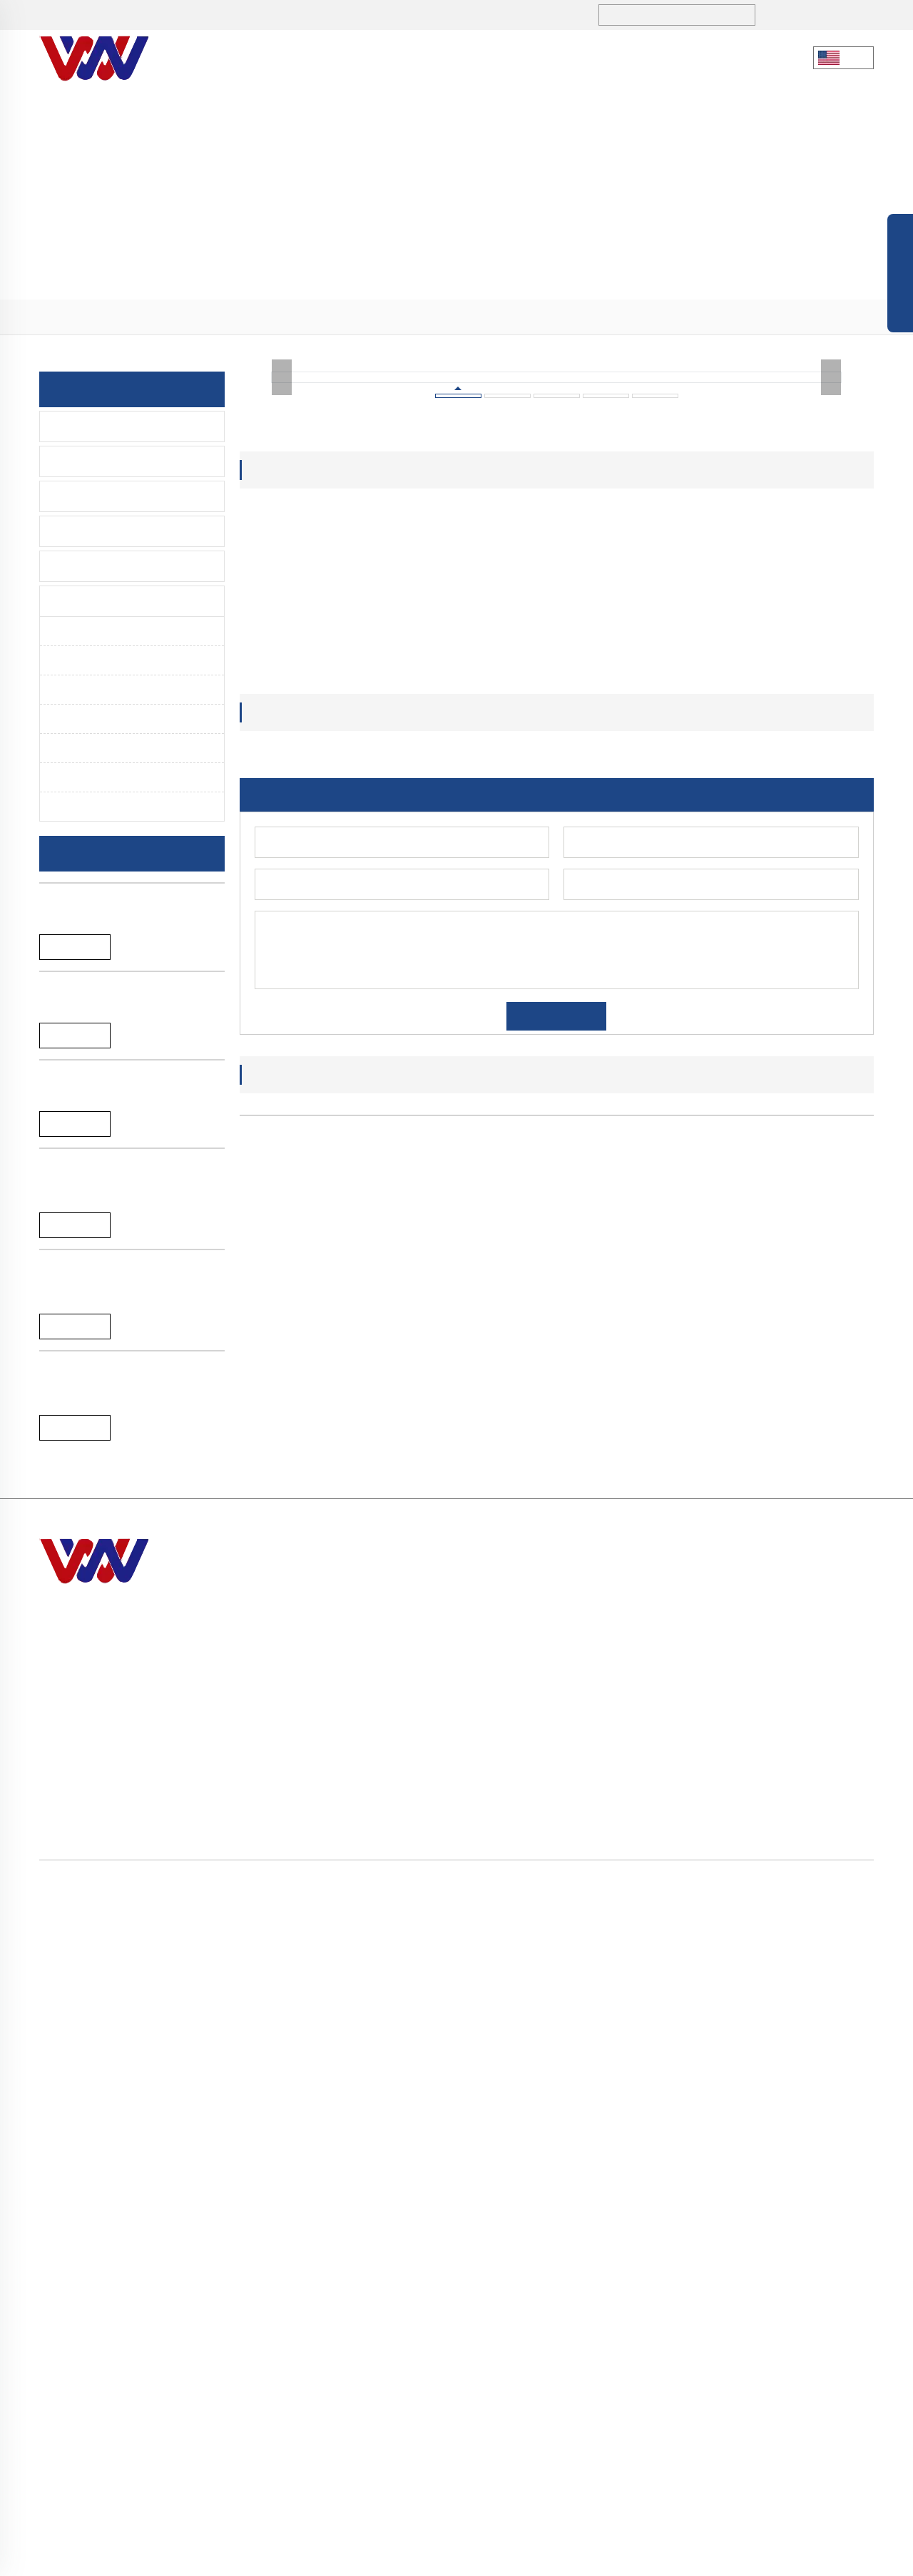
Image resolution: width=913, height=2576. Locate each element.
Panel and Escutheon (115, 777)
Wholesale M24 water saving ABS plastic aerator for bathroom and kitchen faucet (798, 1955)
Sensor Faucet (92, 496)
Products (399, 58)
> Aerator (237, 317)
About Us (309, 57)
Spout (79, 718)
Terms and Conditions (756, 2557)
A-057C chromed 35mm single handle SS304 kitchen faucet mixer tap (127, 1860)
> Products (115, 317)
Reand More (75, 1062)
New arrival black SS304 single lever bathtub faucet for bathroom (130, 1022)
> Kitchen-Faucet (814, 2292)
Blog (567, 2557)
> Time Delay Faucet (823, 2369)
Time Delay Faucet (103, 531)
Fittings (83, 748)
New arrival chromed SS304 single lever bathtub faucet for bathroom (125, 1226)
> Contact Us (628, 2421)
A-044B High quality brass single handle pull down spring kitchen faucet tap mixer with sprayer (121, 2078)
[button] (528, 1997)
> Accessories (806, 2395)
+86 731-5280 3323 (131, 16)
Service (556, 58)
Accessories (87, 566)
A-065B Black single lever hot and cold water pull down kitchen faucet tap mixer (128, 1642)
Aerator (83, 631)
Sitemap (605, 2557)
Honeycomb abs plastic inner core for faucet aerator (476, 1948)
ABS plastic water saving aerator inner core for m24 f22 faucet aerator (637, 1955)
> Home (615, 2292)
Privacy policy (663, 2557)
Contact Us (646, 57)
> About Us (623, 2318)
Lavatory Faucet (97, 461)
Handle (81, 689)
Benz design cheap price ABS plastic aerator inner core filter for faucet (314, 1955)
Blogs (481, 57)
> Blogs (614, 2369)
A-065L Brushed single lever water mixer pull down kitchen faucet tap (126, 1430)
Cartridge (86, 660)
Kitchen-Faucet (94, 426)
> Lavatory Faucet (816, 2318)
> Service (618, 2395)
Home (70, 317)
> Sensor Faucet (812, 2344)
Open (900, 276)
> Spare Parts (178, 317)
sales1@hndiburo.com (290, 16)
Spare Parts (86, 601)
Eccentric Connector (114, 806)
